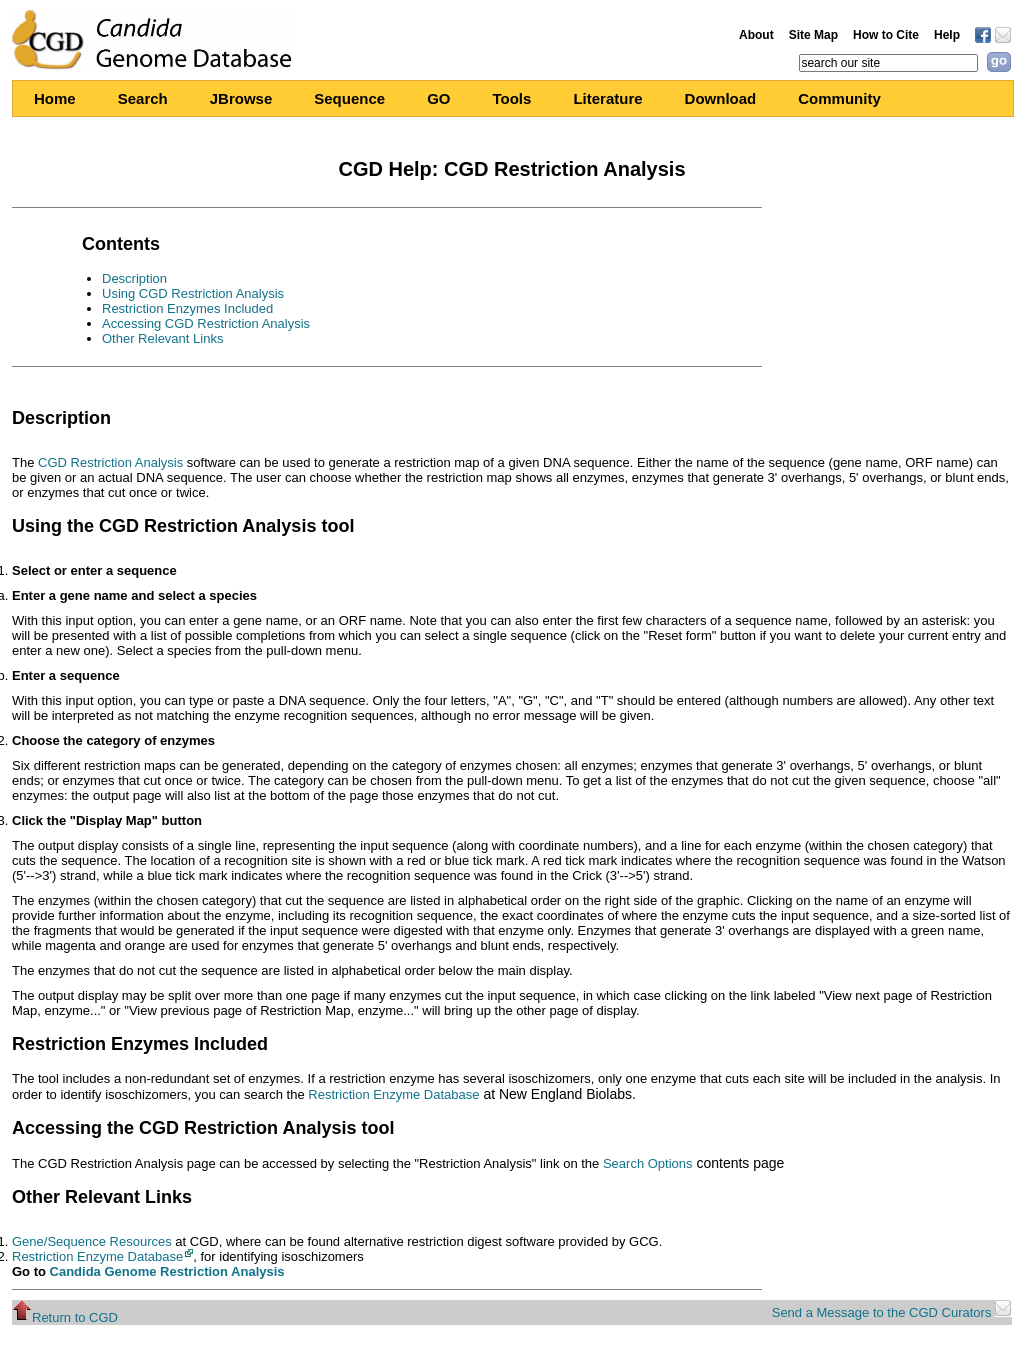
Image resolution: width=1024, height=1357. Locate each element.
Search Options (648, 1163)
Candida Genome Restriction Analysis (167, 1271)
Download (721, 98)
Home (55, 98)
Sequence (349, 98)
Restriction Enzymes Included (187, 308)
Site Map (813, 35)
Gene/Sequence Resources (92, 1241)
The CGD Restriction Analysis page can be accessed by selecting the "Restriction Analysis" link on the (307, 1163)
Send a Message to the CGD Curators (892, 1312)
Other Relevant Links (162, 338)
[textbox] (888, 63)
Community (839, 98)
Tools (511, 98)
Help (947, 35)
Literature (607, 98)
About (756, 35)
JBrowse (241, 98)
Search (143, 98)
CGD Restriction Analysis (110, 462)
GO (438, 98)
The (25, 462)
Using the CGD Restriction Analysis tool (183, 526)
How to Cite (886, 35)
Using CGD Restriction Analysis (193, 293)
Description (134, 278)
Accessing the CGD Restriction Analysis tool (203, 1128)
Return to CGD (65, 1317)
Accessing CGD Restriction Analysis (206, 323)
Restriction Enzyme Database (393, 1094)
